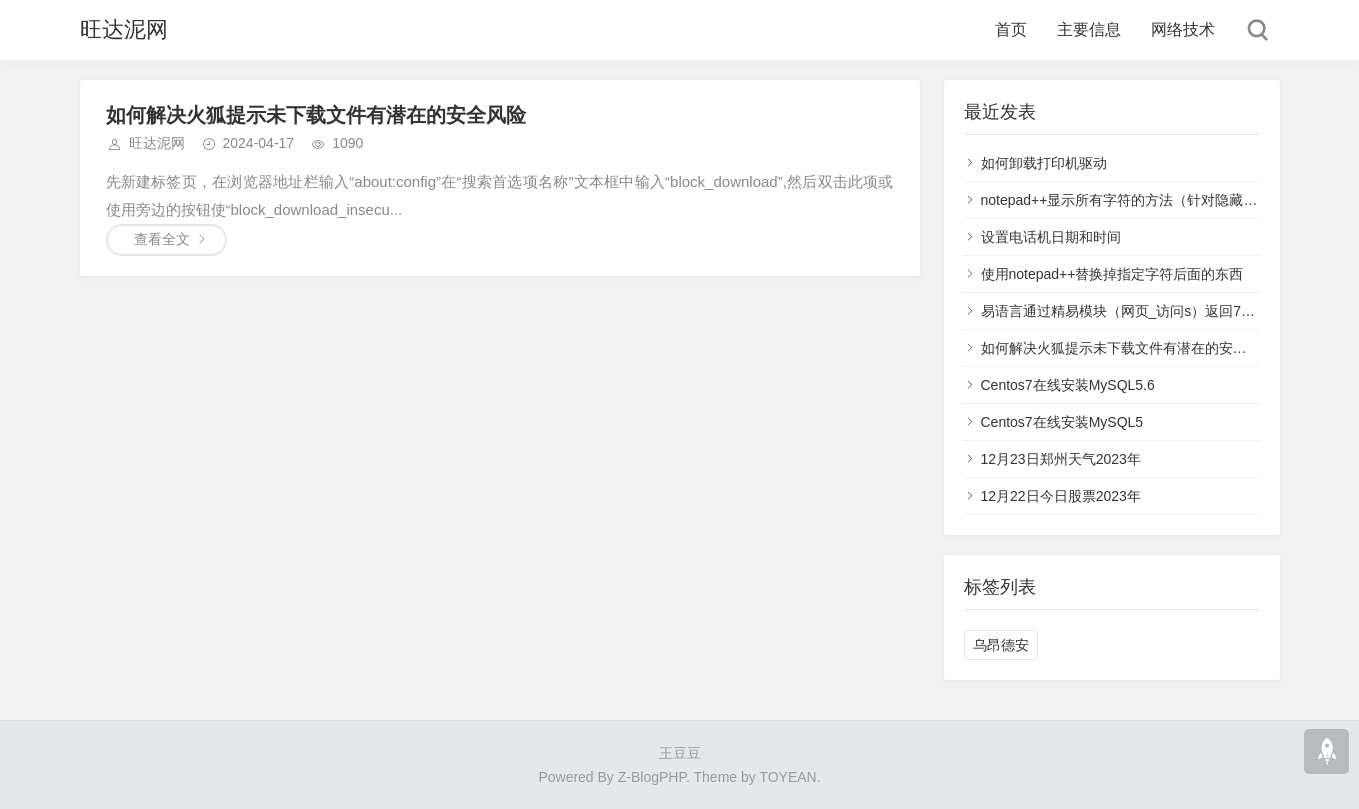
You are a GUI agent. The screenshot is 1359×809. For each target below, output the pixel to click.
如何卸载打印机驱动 (1044, 163)
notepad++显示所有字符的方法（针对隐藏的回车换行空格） (1168, 200)
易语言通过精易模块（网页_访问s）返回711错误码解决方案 (1168, 311)
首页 (1011, 29)
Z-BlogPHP (652, 777)
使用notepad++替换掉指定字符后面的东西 (1112, 274)
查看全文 (162, 239)
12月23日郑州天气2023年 (1061, 459)
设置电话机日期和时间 (1051, 237)
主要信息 (1089, 29)
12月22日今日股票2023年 (1061, 496)
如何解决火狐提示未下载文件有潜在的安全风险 (316, 115)
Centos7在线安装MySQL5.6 (1068, 385)
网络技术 (1183, 29)
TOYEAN (787, 777)
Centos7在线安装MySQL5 (1062, 422)
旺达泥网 (124, 29)
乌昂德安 (1001, 645)
